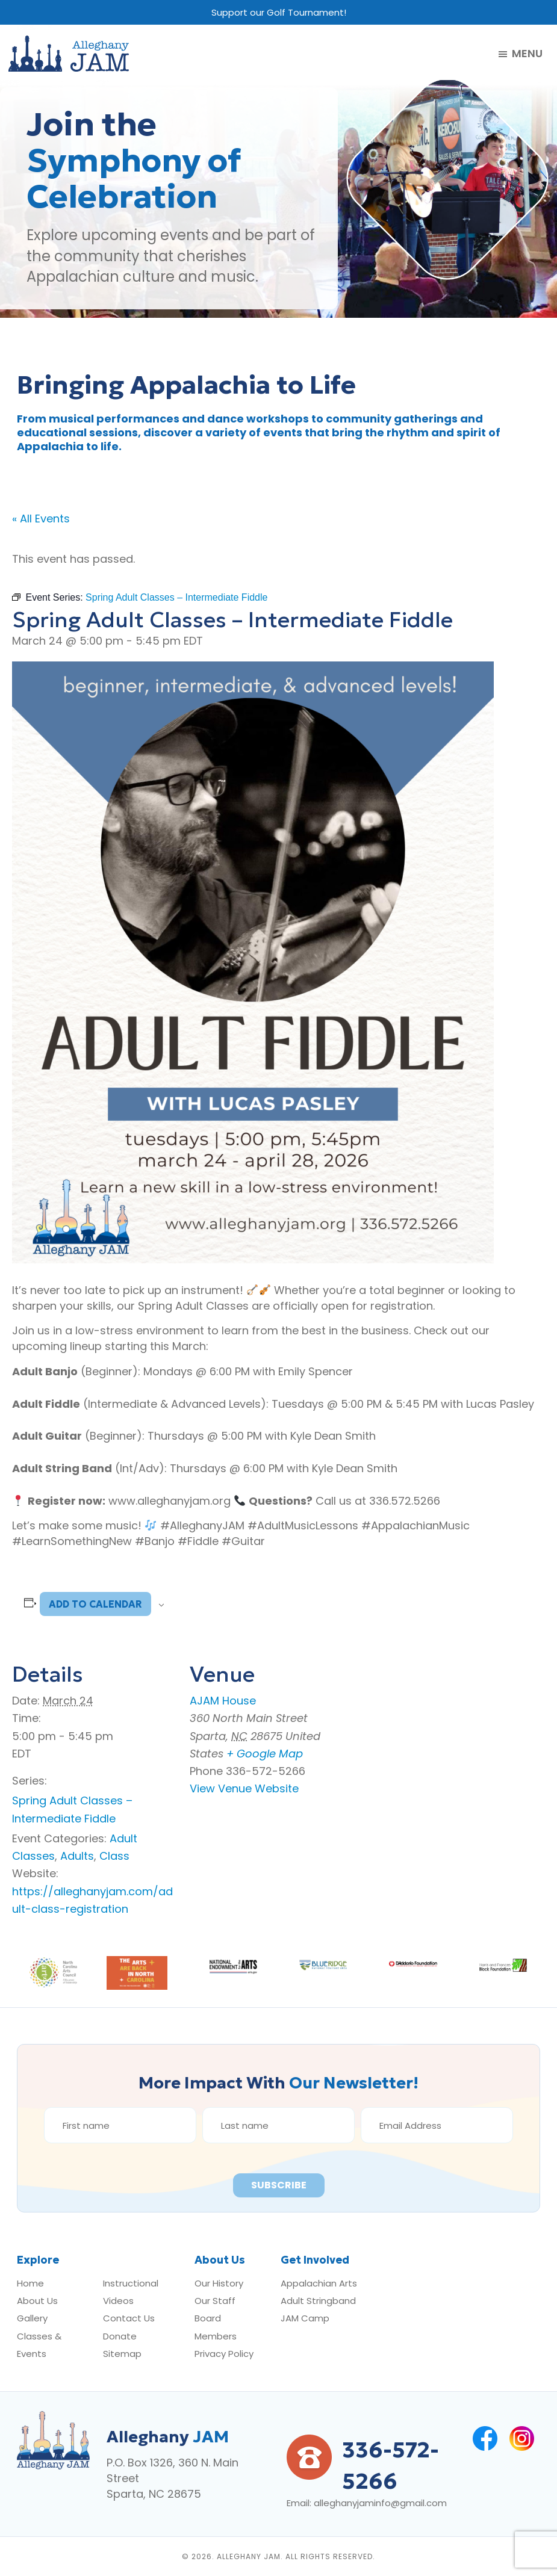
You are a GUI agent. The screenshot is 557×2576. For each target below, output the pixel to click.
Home (30, 2283)
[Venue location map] (449, 1724)
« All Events (41, 518)
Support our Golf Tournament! (278, 12)
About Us (37, 2300)
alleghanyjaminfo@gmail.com (380, 2503)
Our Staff (214, 2300)
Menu (527, 54)
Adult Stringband (318, 2300)
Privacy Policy (224, 2353)
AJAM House (223, 1700)
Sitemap (122, 2353)
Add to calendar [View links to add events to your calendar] (95, 1604)
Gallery (32, 2318)
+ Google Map (264, 1753)
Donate (120, 2336)
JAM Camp (305, 2318)
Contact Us (129, 2318)
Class (114, 1855)
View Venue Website (244, 1788)
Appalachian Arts (319, 2283)
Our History (218, 2283)
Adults (77, 1855)
